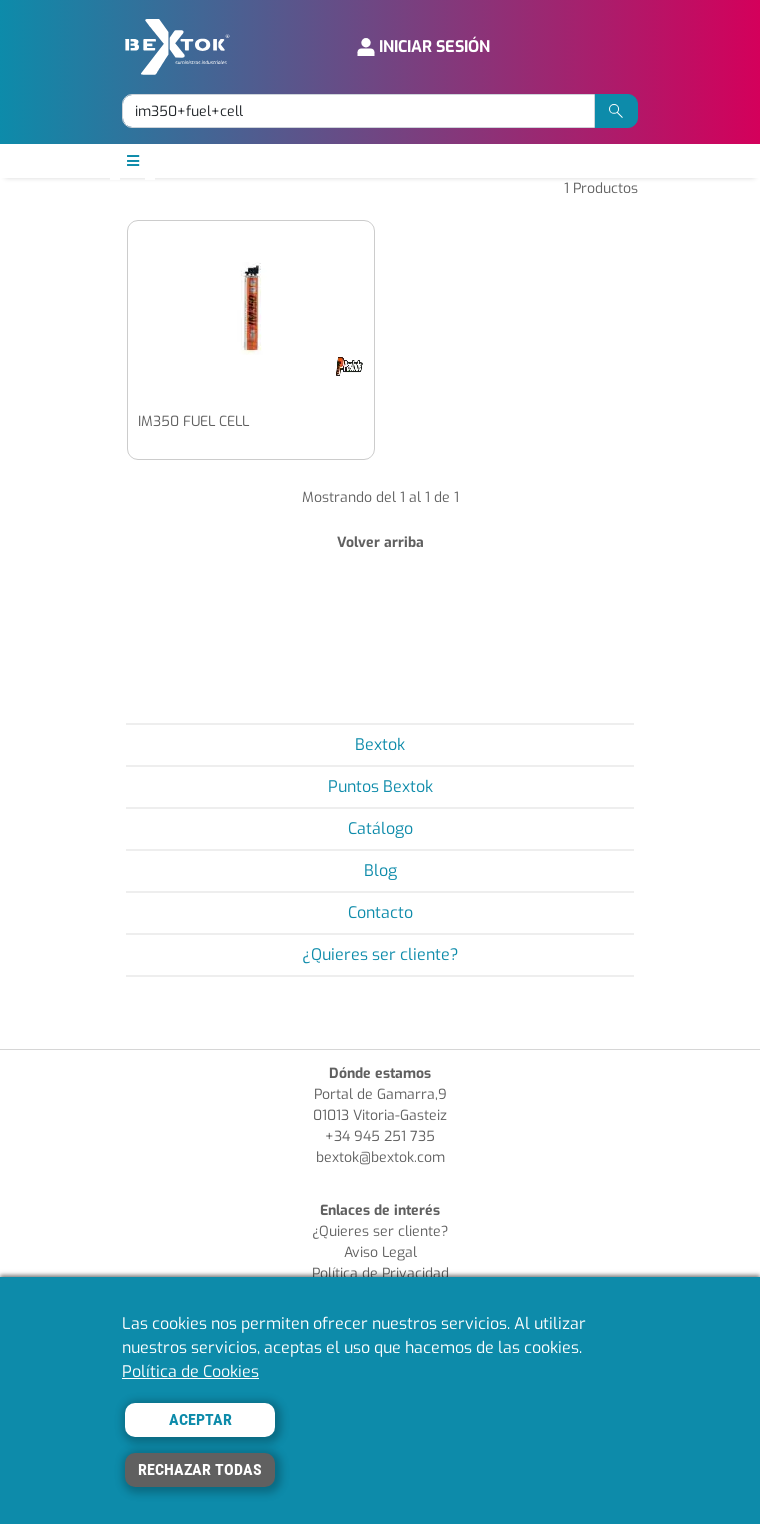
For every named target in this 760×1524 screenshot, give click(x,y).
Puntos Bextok (380, 786)
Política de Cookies (190, 1371)
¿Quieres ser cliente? (380, 954)
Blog (380, 870)
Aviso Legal (380, 1252)
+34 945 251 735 (380, 1136)
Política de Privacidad (380, 1273)
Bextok (380, 744)
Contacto (380, 912)
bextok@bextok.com (380, 1157)
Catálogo (380, 828)
